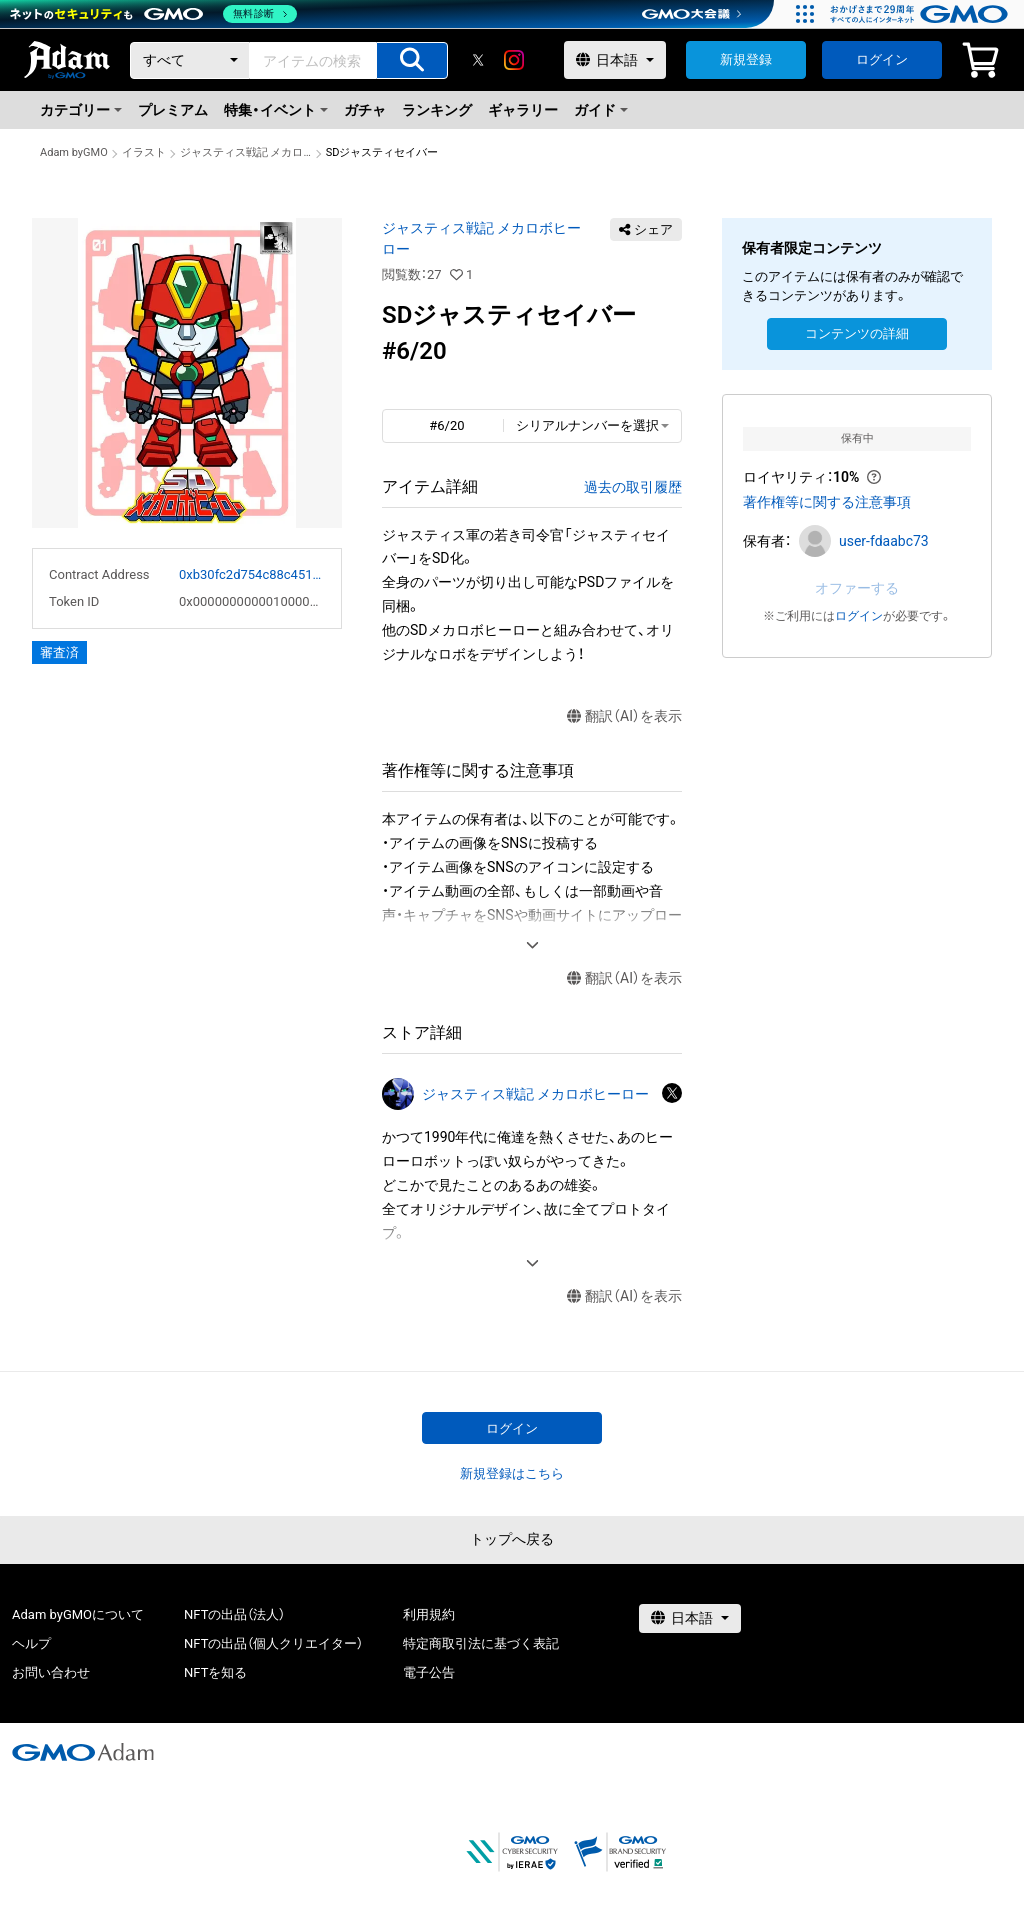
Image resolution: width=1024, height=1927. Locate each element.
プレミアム (173, 110)
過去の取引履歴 (633, 487)
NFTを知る (215, 1672)
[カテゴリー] (190, 60)
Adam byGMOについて (78, 1614)
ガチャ (365, 110)
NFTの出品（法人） (234, 1614)
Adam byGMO (74, 152)
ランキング (437, 110)
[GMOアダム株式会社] (83, 1752)
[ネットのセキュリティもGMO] (153, 14)
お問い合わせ (51, 1672)
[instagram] (514, 60)
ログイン (882, 59)
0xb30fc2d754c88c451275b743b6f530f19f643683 (252, 574)
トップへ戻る (512, 1539)
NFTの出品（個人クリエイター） (273, 1643)
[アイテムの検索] (412, 60)
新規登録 (746, 59)
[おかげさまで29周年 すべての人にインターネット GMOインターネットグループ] (921, 14)
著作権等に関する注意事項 (827, 502)
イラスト (144, 152)
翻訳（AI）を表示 (624, 716)
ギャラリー (523, 110)
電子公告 (429, 1672)
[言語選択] (615, 60)
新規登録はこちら (512, 1473)
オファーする (857, 588)
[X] (478, 60)
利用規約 (429, 1614)
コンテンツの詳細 (857, 333)
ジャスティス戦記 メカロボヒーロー (246, 152)
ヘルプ (31, 1643)
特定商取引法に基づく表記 (481, 1643)
